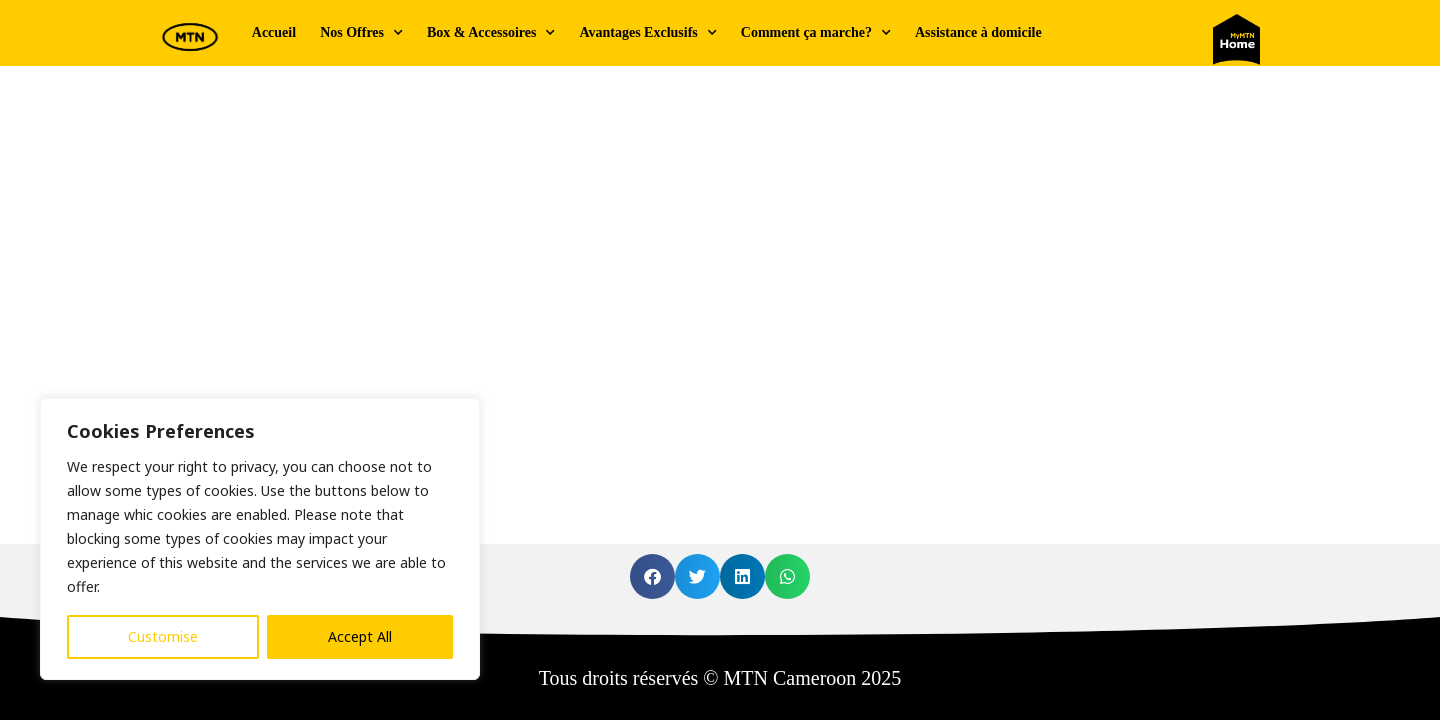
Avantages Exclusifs (647, 33)
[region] (260, 539)
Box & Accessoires (491, 33)
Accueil (274, 32)
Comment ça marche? (816, 33)
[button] (652, 576)
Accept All (360, 636)
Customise (163, 636)
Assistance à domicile (978, 32)
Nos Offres (361, 33)
